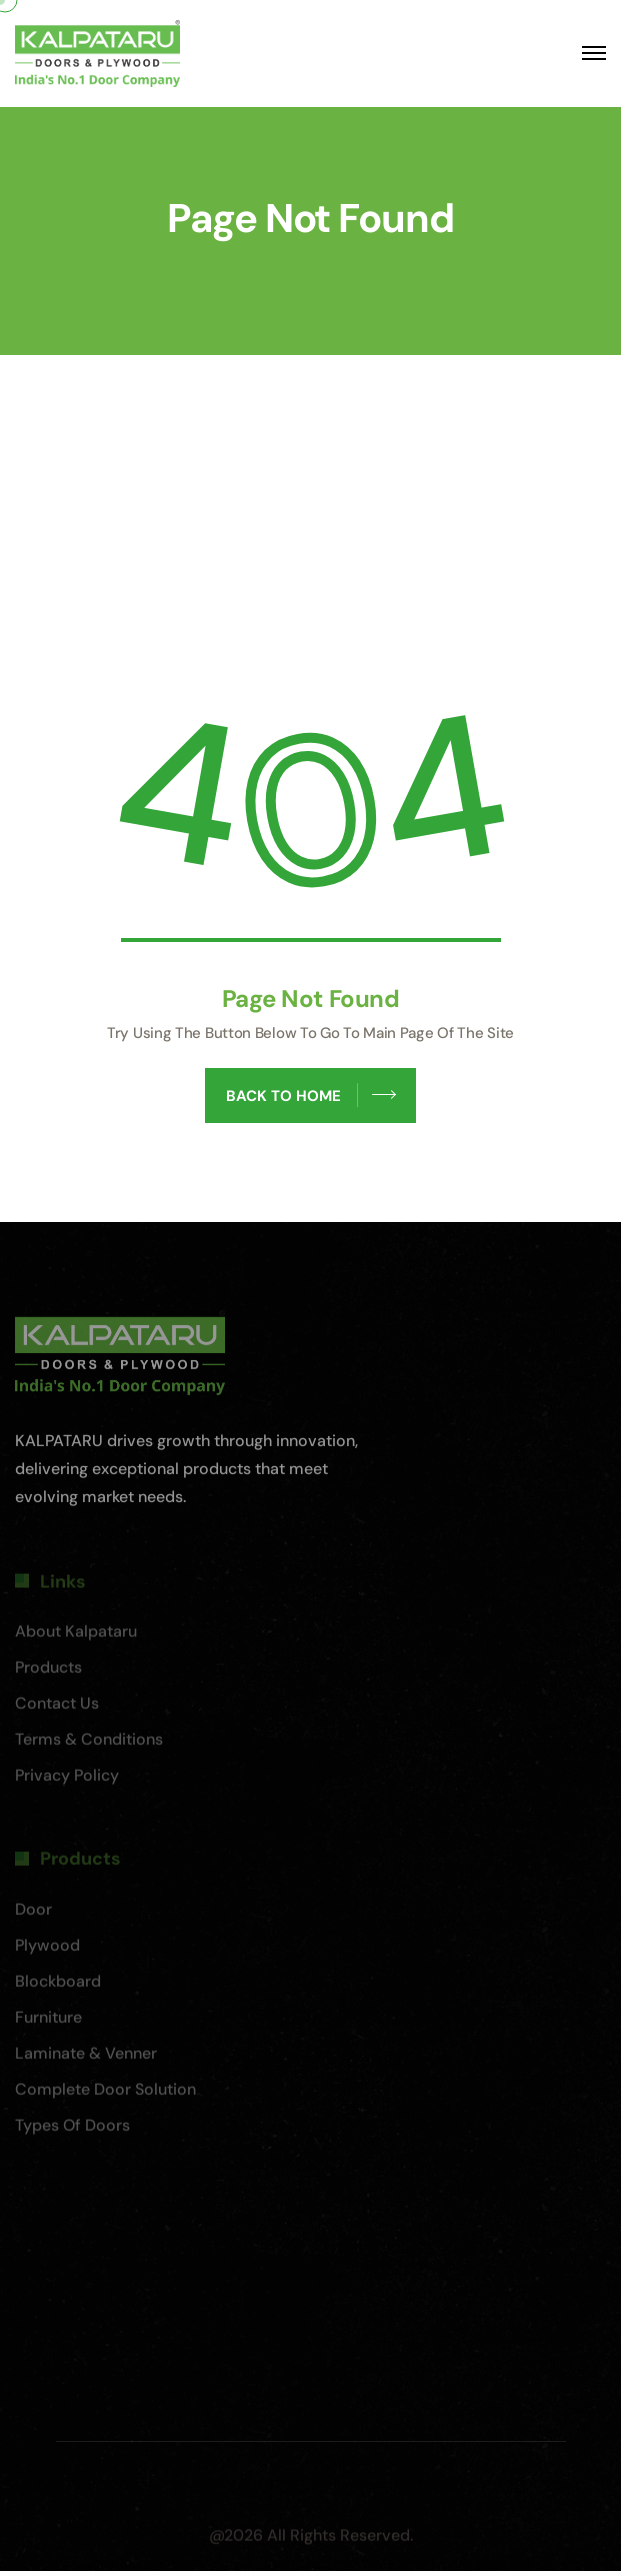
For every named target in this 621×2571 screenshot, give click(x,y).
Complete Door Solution (105, 2094)
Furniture (48, 2022)
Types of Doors (72, 2130)
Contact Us (57, 1708)
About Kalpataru (76, 1636)
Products (48, 1672)
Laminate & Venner (86, 2058)
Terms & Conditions (89, 1744)
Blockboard (58, 1986)
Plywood (47, 1950)
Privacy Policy (67, 1780)
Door (33, 1914)
